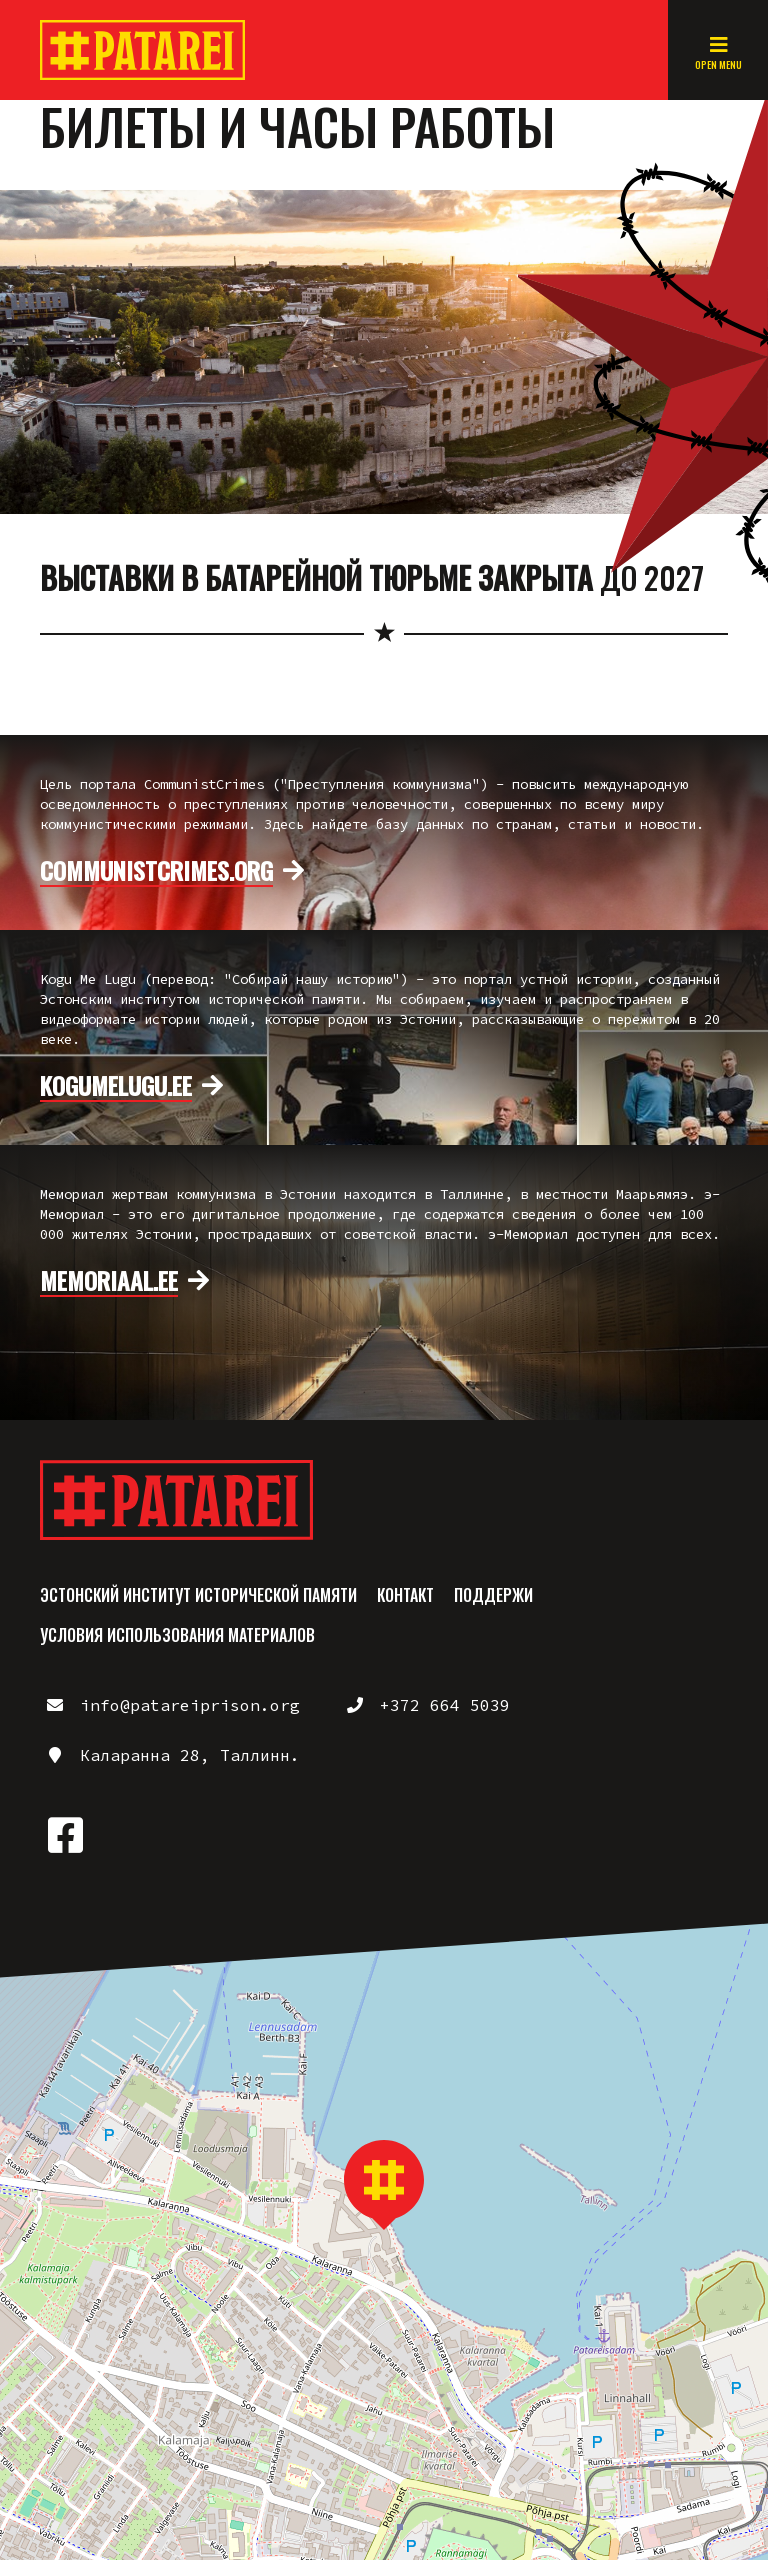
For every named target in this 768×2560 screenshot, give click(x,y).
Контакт (405, 1595)
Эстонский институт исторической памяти (198, 1595)
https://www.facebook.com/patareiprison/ (65, 1835)
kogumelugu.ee (116, 1086)
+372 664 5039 (445, 1705)
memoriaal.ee (109, 1281)
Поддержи (493, 1595)
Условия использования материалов (177, 1635)
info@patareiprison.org (190, 1705)
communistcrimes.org (156, 871)
